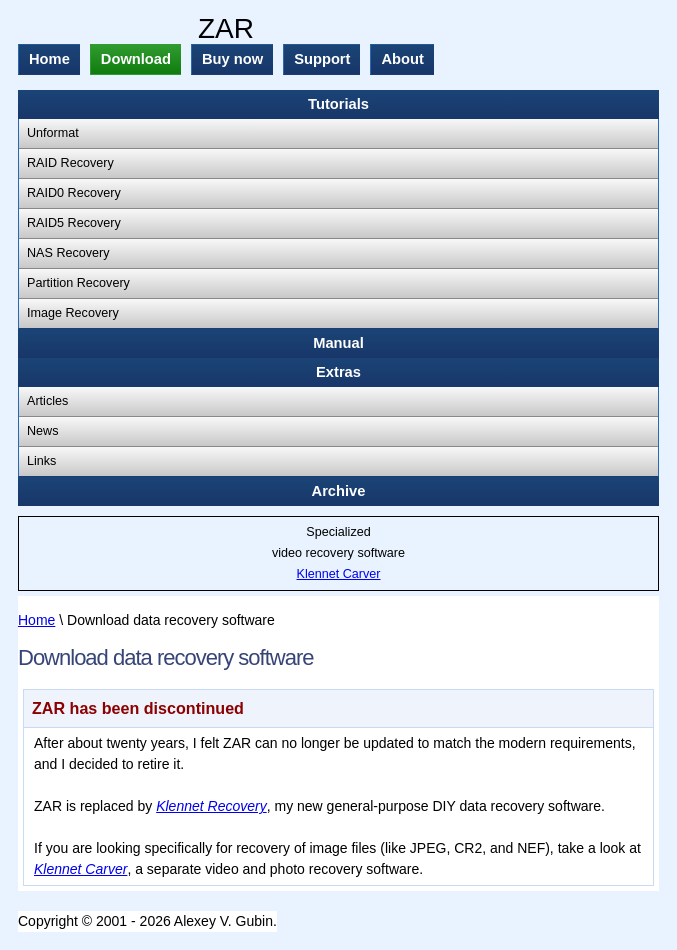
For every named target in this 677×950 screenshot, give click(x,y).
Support (322, 59)
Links (41, 461)
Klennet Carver (339, 574)
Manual (338, 343)
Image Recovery (73, 313)
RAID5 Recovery (74, 223)
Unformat (53, 133)
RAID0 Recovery (74, 193)
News (43, 431)
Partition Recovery (78, 283)
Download (136, 59)
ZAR (226, 28)
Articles (47, 401)
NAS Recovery (68, 253)
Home (49, 59)
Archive (339, 491)
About (402, 59)
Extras (338, 372)
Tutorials (338, 104)
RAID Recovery (70, 163)
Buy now (232, 59)
